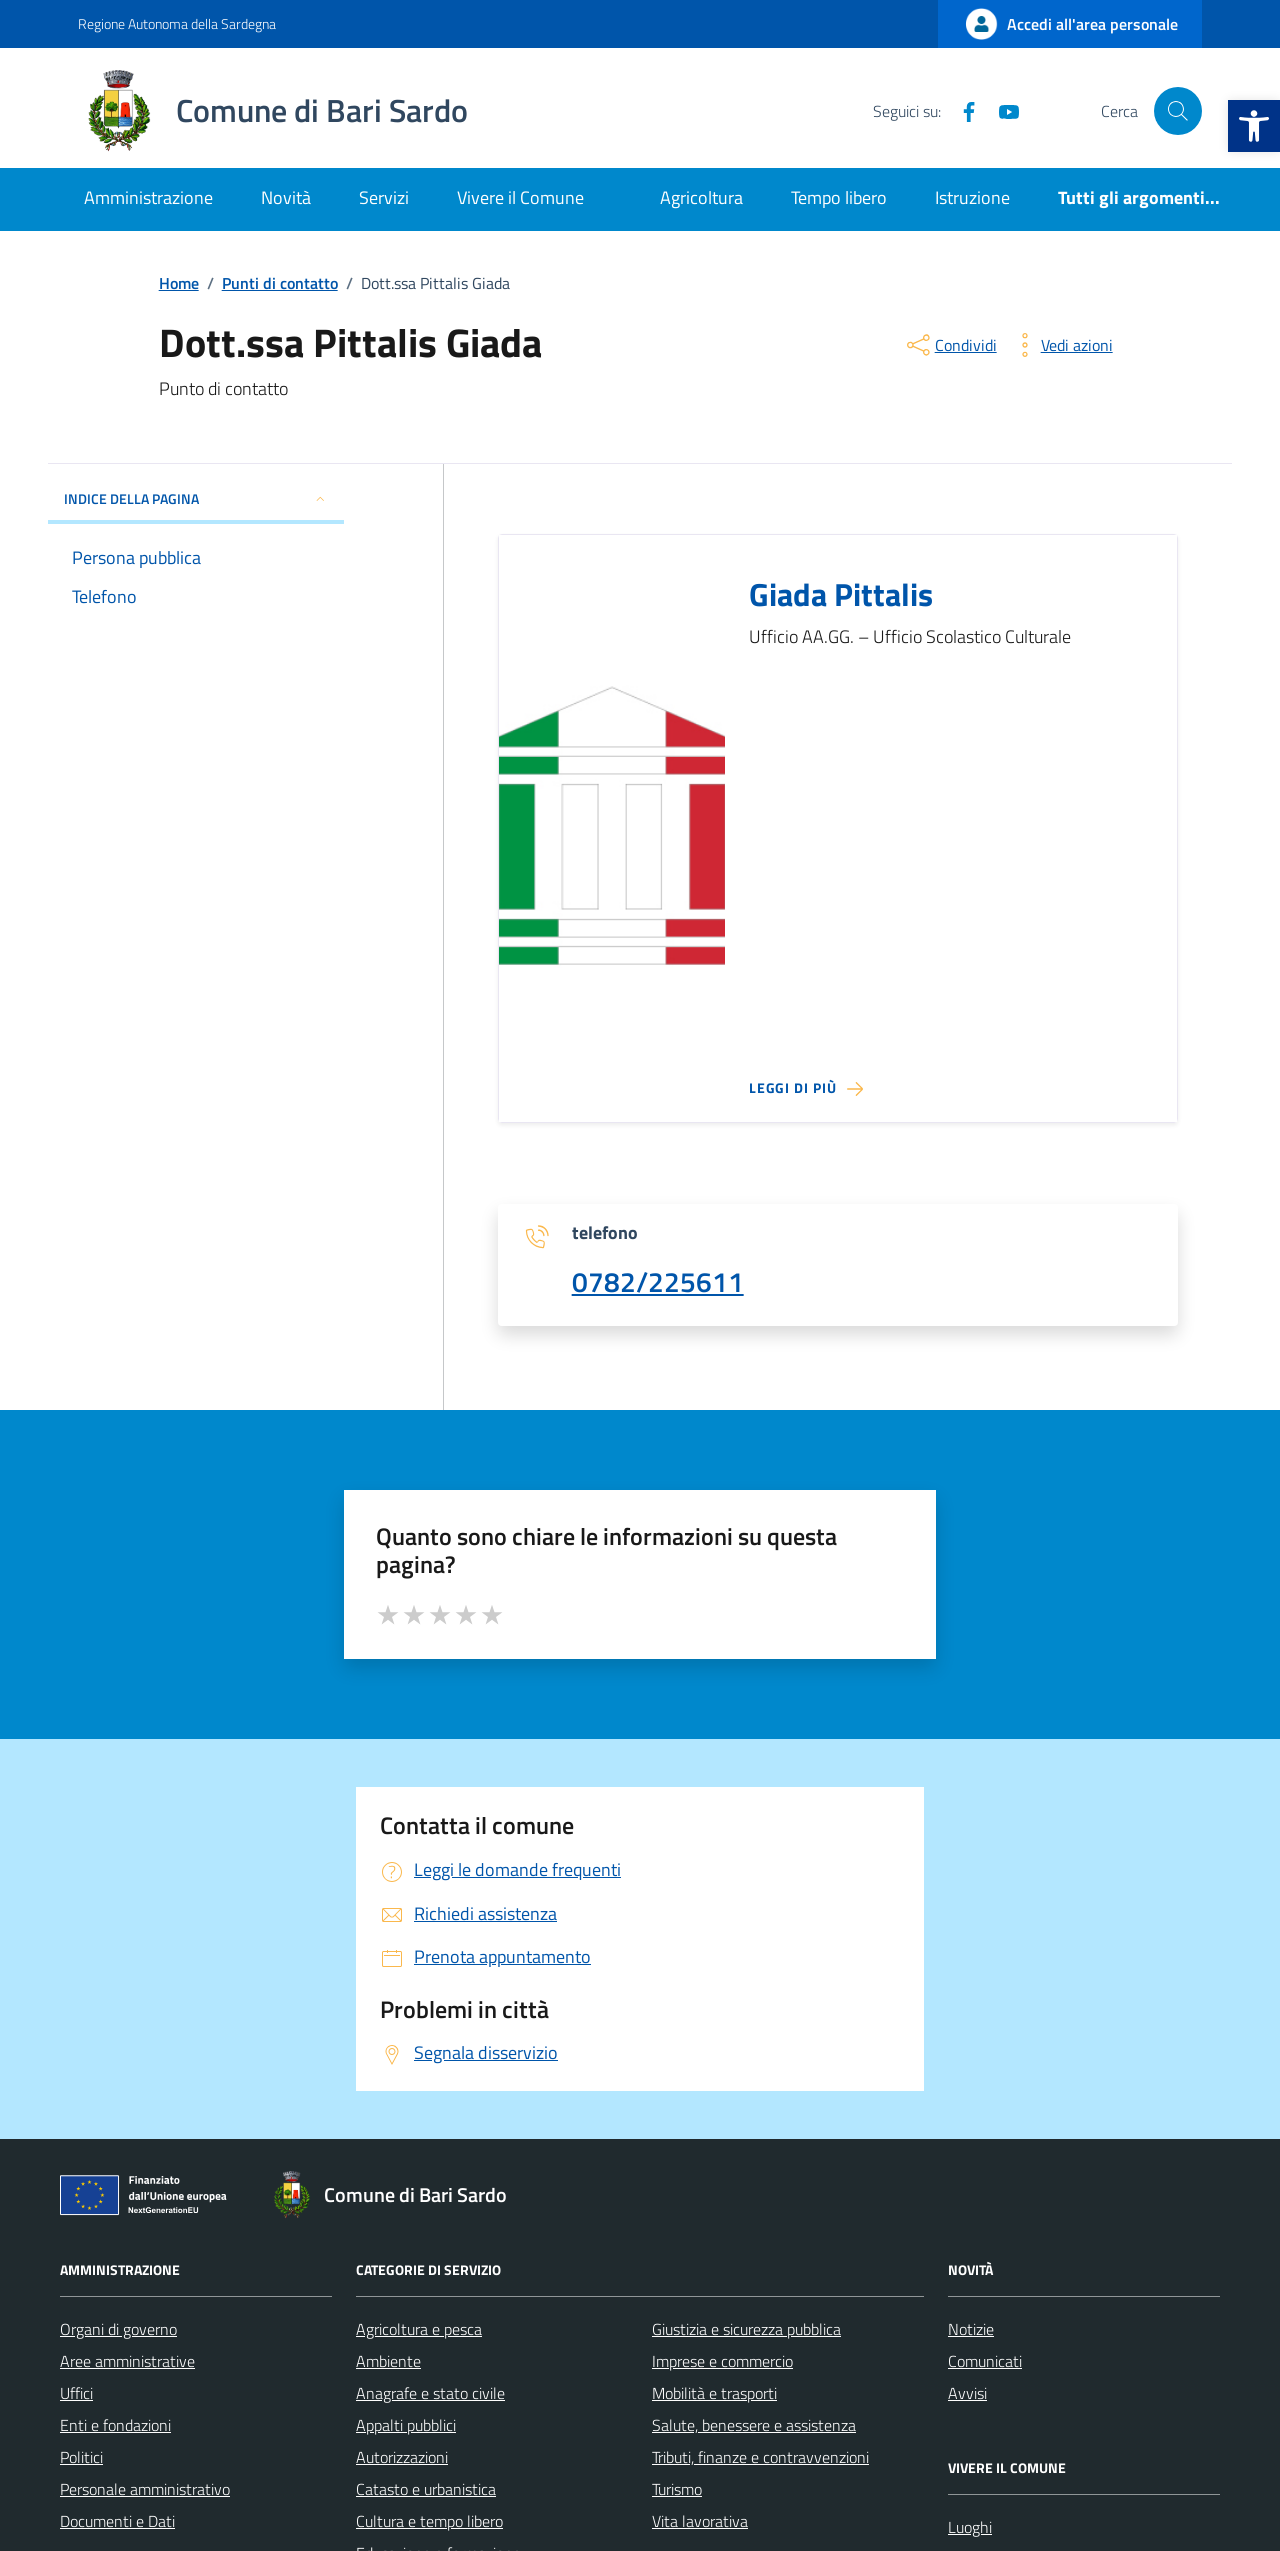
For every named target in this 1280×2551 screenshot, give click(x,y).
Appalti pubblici (406, 2425)
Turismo (677, 2489)
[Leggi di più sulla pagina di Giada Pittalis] (806, 1088)
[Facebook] (961, 111)
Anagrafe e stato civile (430, 2393)
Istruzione (972, 197)
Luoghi (970, 2527)
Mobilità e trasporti (714, 2393)
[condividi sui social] (950, 345)
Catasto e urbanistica (426, 2489)
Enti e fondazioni (115, 2425)
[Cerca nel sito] (1178, 111)
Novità (286, 197)
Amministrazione (148, 197)
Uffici (76, 2393)
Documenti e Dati (117, 2521)
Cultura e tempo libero (429, 2521)
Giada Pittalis (841, 595)
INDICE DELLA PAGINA (196, 498)
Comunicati (985, 2361)
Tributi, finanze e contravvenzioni (760, 2457)
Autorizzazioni (402, 2457)
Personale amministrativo (145, 2489)
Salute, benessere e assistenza (754, 2425)
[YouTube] (1001, 111)
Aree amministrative (127, 2361)
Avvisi (967, 2393)
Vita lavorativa (700, 2521)
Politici (81, 2457)
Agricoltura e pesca (419, 2329)
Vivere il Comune (520, 197)
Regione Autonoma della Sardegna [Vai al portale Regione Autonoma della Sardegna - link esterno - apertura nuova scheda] (177, 23)
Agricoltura (701, 197)
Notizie (971, 2329)
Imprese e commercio (722, 2361)
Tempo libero (839, 197)
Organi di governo (118, 2329)
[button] (1254, 126)
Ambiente (388, 2361)
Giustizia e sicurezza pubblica (746, 2329)
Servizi (384, 197)
